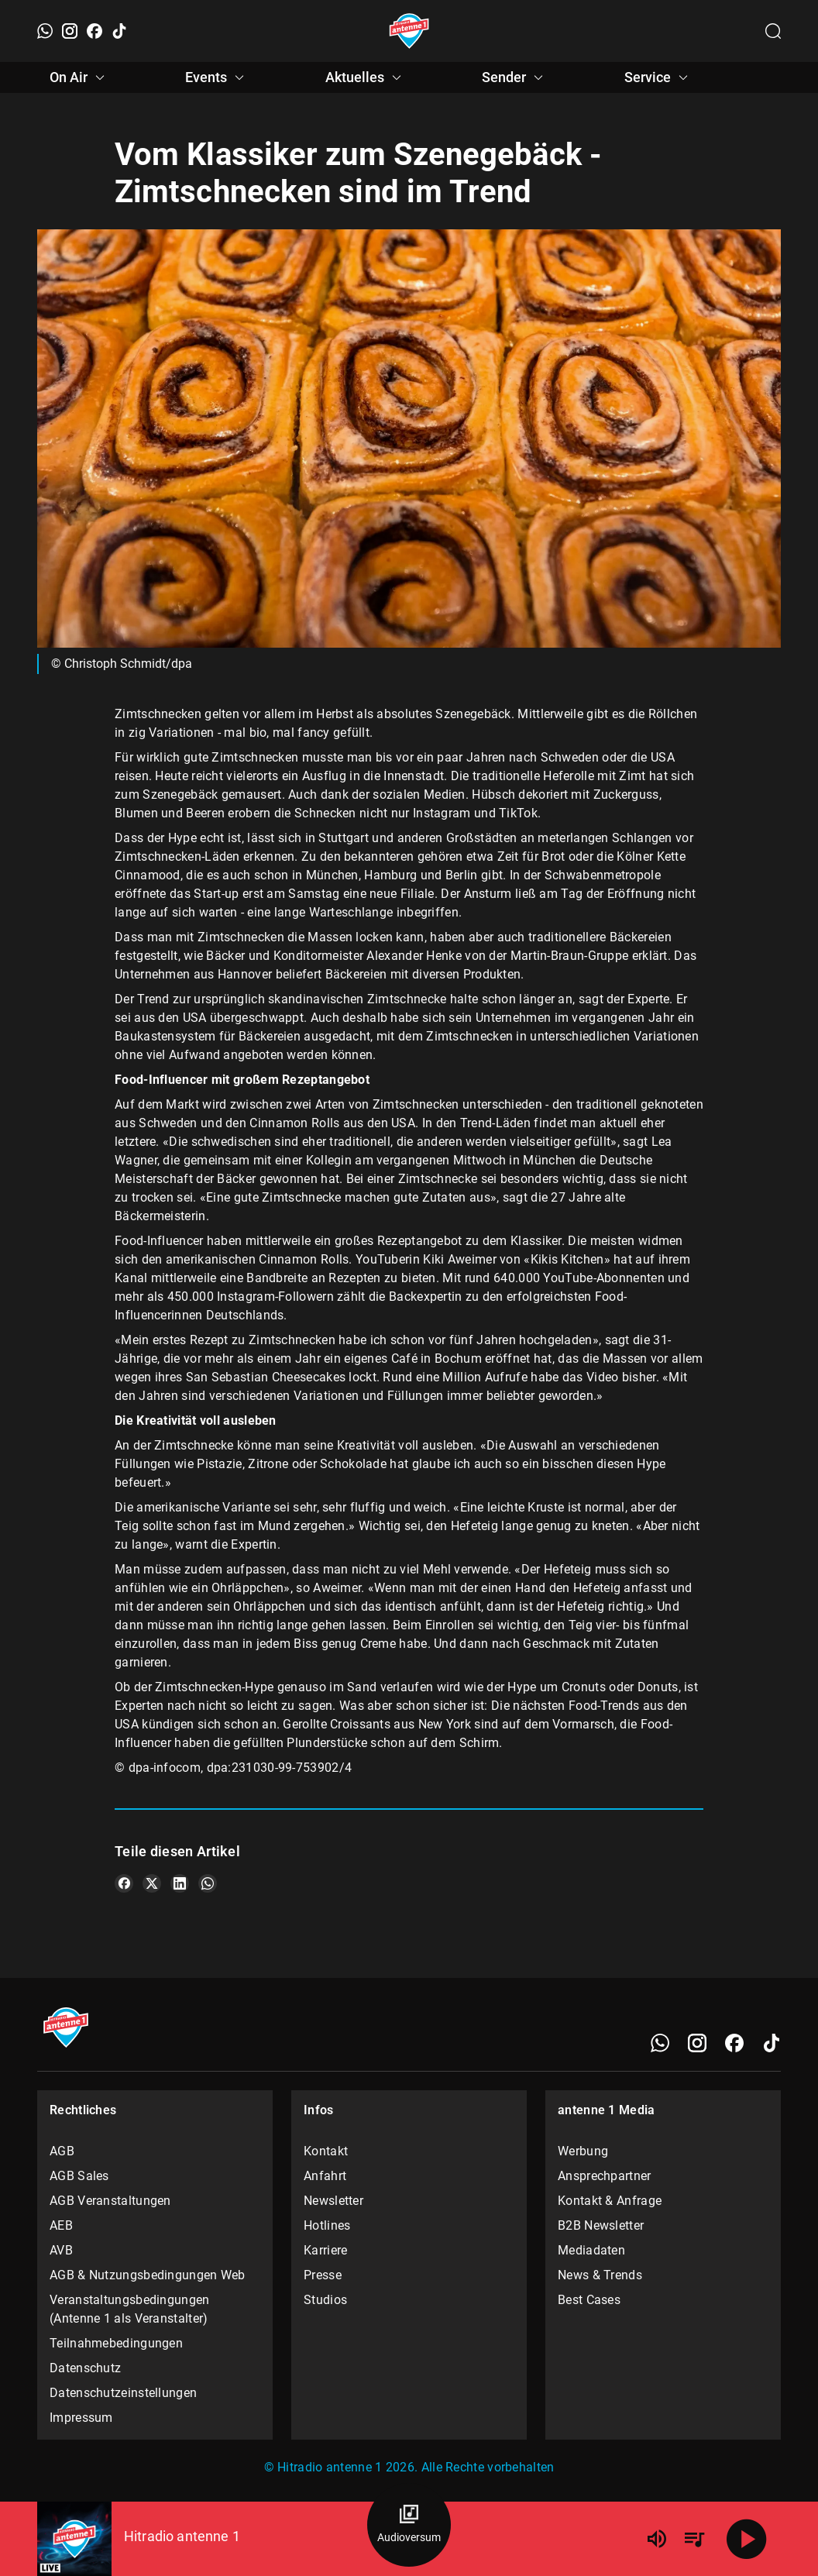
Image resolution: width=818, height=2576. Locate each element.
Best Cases (589, 2299)
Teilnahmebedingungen (116, 2343)
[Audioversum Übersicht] (409, 2525)
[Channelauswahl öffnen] (773, 31)
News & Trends (600, 2275)
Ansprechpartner (604, 2175)
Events (217, 77)
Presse (323, 2275)
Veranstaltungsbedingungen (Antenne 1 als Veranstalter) (130, 2309)
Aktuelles (365, 77)
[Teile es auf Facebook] (124, 1883)
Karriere (325, 2250)
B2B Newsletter (601, 2225)
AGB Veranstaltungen (110, 2200)
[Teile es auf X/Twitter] (152, 1883)
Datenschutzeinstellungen (123, 2392)
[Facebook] (94, 31)
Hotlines (327, 2225)
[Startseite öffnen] (409, 31)
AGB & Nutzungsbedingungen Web (148, 2275)
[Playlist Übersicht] (694, 2538)
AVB (61, 2250)
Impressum (81, 2417)
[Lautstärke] (656, 2538)
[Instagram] (69, 31)
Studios (325, 2299)
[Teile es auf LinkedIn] (179, 1883)
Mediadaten (591, 2250)
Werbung (583, 2151)
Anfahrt (325, 2175)
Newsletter (333, 2200)
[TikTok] (119, 31)
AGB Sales (79, 2175)
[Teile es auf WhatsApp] (207, 1883)
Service (658, 77)
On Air (79, 77)
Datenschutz (85, 2368)
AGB (62, 2151)
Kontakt (326, 2151)
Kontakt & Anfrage (610, 2200)
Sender (515, 77)
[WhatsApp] (45, 31)
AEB (61, 2225)
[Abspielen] (746, 2539)
